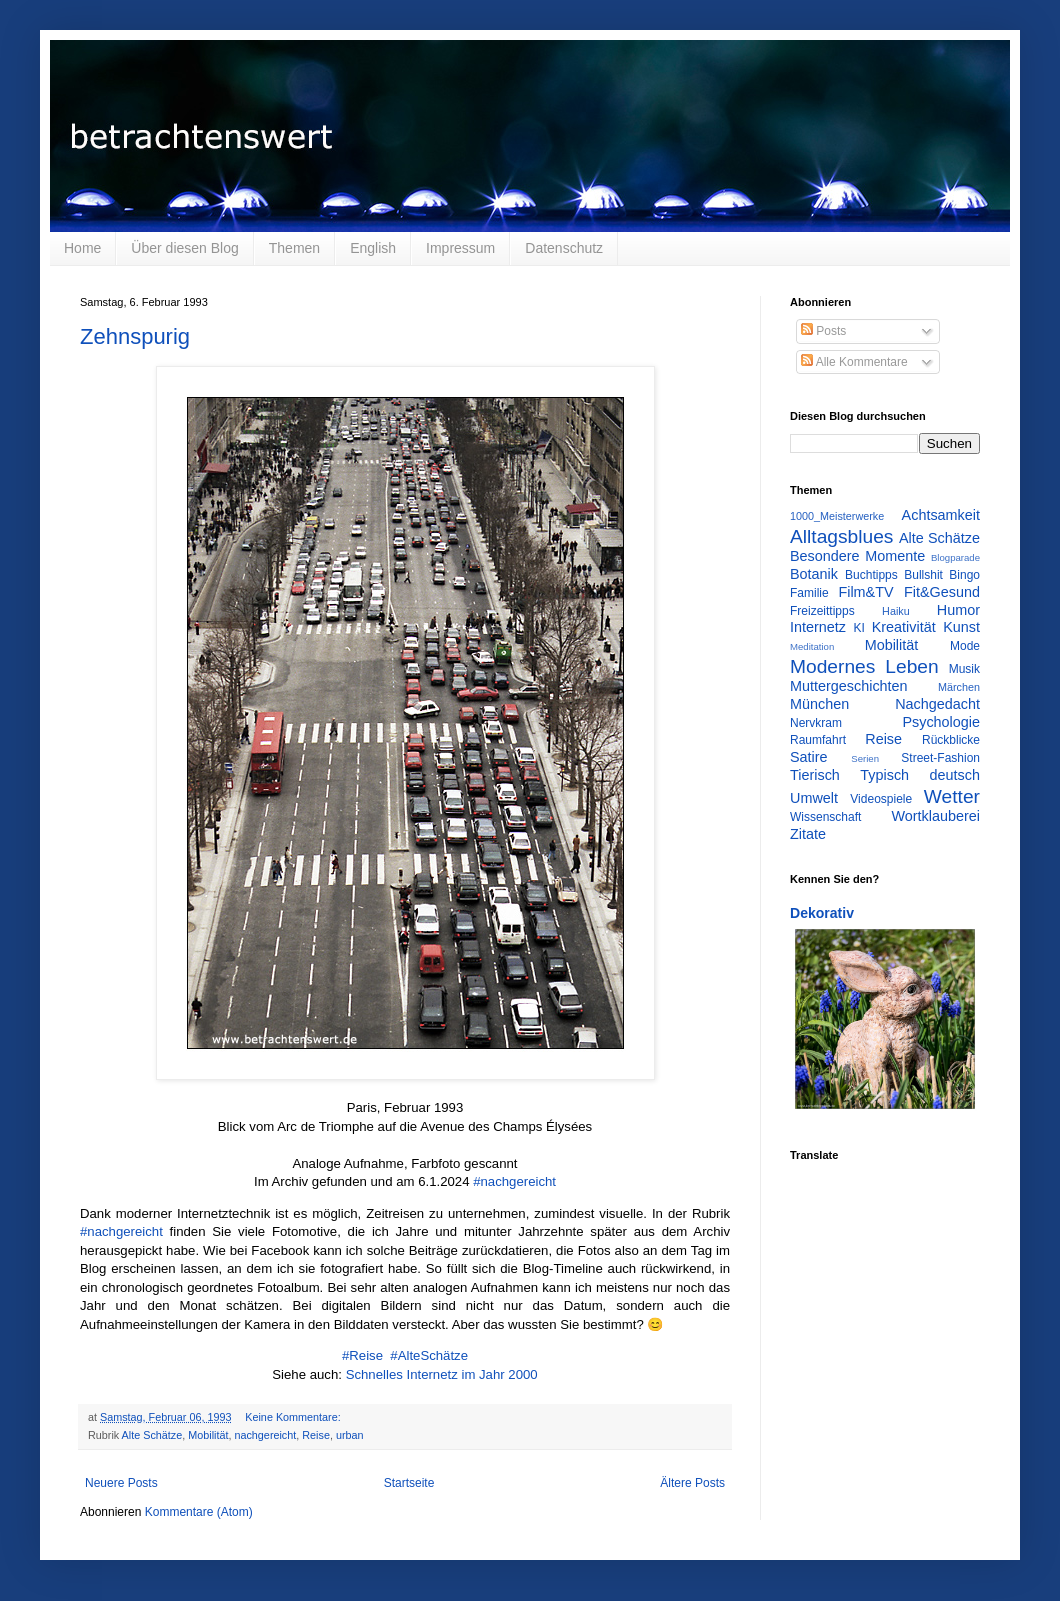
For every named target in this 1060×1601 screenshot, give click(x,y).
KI (859, 628)
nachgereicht (265, 1435)
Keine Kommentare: (294, 1417)
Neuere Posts (121, 1483)
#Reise (362, 1355)
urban (350, 1435)
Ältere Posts (692, 1483)
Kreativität (904, 627)
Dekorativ (822, 913)
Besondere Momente (857, 556)
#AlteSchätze (427, 1355)
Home (82, 248)
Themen (294, 248)
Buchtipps (871, 575)
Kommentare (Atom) (199, 1512)
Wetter (952, 796)
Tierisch (815, 775)
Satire (809, 757)
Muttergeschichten (849, 686)
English (373, 248)
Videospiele (881, 799)
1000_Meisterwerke (837, 516)
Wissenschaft (825, 817)
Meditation (812, 646)
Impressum (460, 248)
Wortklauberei (935, 816)
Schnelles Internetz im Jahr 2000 (442, 1374)
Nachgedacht (937, 704)
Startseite (409, 1483)
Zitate (808, 834)
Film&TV (865, 592)
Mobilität (208, 1435)
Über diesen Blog (184, 248)
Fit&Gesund (942, 592)
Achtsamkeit (941, 515)
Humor (958, 610)
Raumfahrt (818, 740)
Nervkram (816, 723)
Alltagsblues (841, 536)
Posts (823, 331)
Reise (316, 1435)
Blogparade (955, 557)
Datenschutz (564, 248)
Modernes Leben (864, 666)
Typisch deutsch (920, 775)
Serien (865, 758)
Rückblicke (951, 740)
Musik (964, 669)
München (819, 704)
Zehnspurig (135, 336)
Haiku (896, 611)
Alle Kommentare (854, 362)
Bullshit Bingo (942, 575)
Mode (965, 646)
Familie (809, 593)
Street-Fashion (940, 758)
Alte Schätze (152, 1435)
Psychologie (941, 722)
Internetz (818, 627)
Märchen (959, 687)
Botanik (814, 574)
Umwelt (814, 798)
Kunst (961, 627)
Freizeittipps (822, 611)
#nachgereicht (514, 1181)
